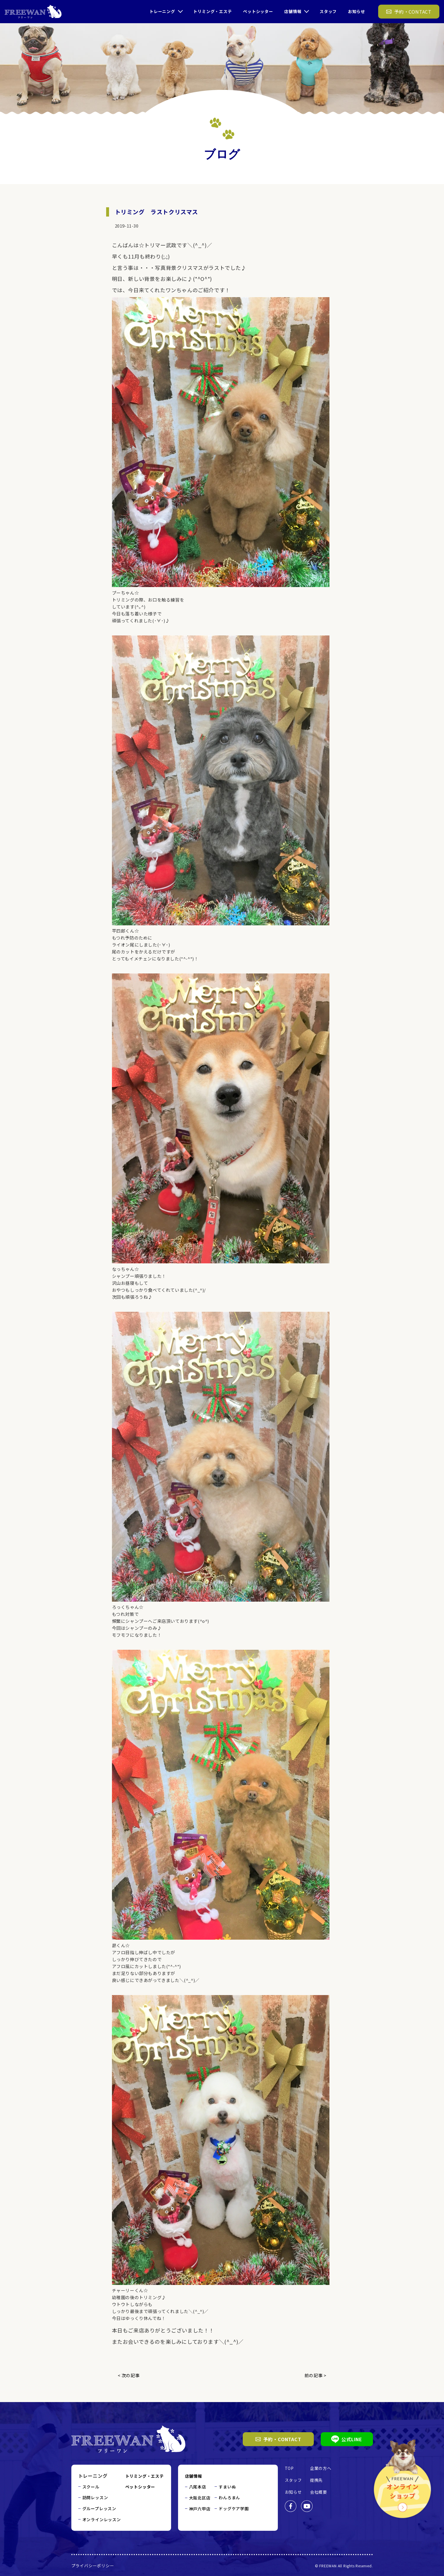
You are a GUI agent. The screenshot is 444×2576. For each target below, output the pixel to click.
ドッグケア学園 (234, 2508)
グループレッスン (99, 2508)
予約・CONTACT (278, 2439)
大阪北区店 (200, 2498)
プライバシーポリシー (92, 2565)
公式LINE (346, 2439)
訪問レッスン (95, 2497)
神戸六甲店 (200, 2509)
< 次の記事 (129, 2375)
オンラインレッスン (101, 2519)
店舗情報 (292, 11)
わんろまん (229, 2497)
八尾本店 (197, 2487)
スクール (90, 2487)
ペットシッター (258, 11)
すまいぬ (227, 2487)
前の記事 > (316, 2375)
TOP (289, 2468)
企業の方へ (320, 2468)
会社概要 (318, 2492)
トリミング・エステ (212, 11)
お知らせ (356, 11)
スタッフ (328, 11)
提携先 (316, 2480)
